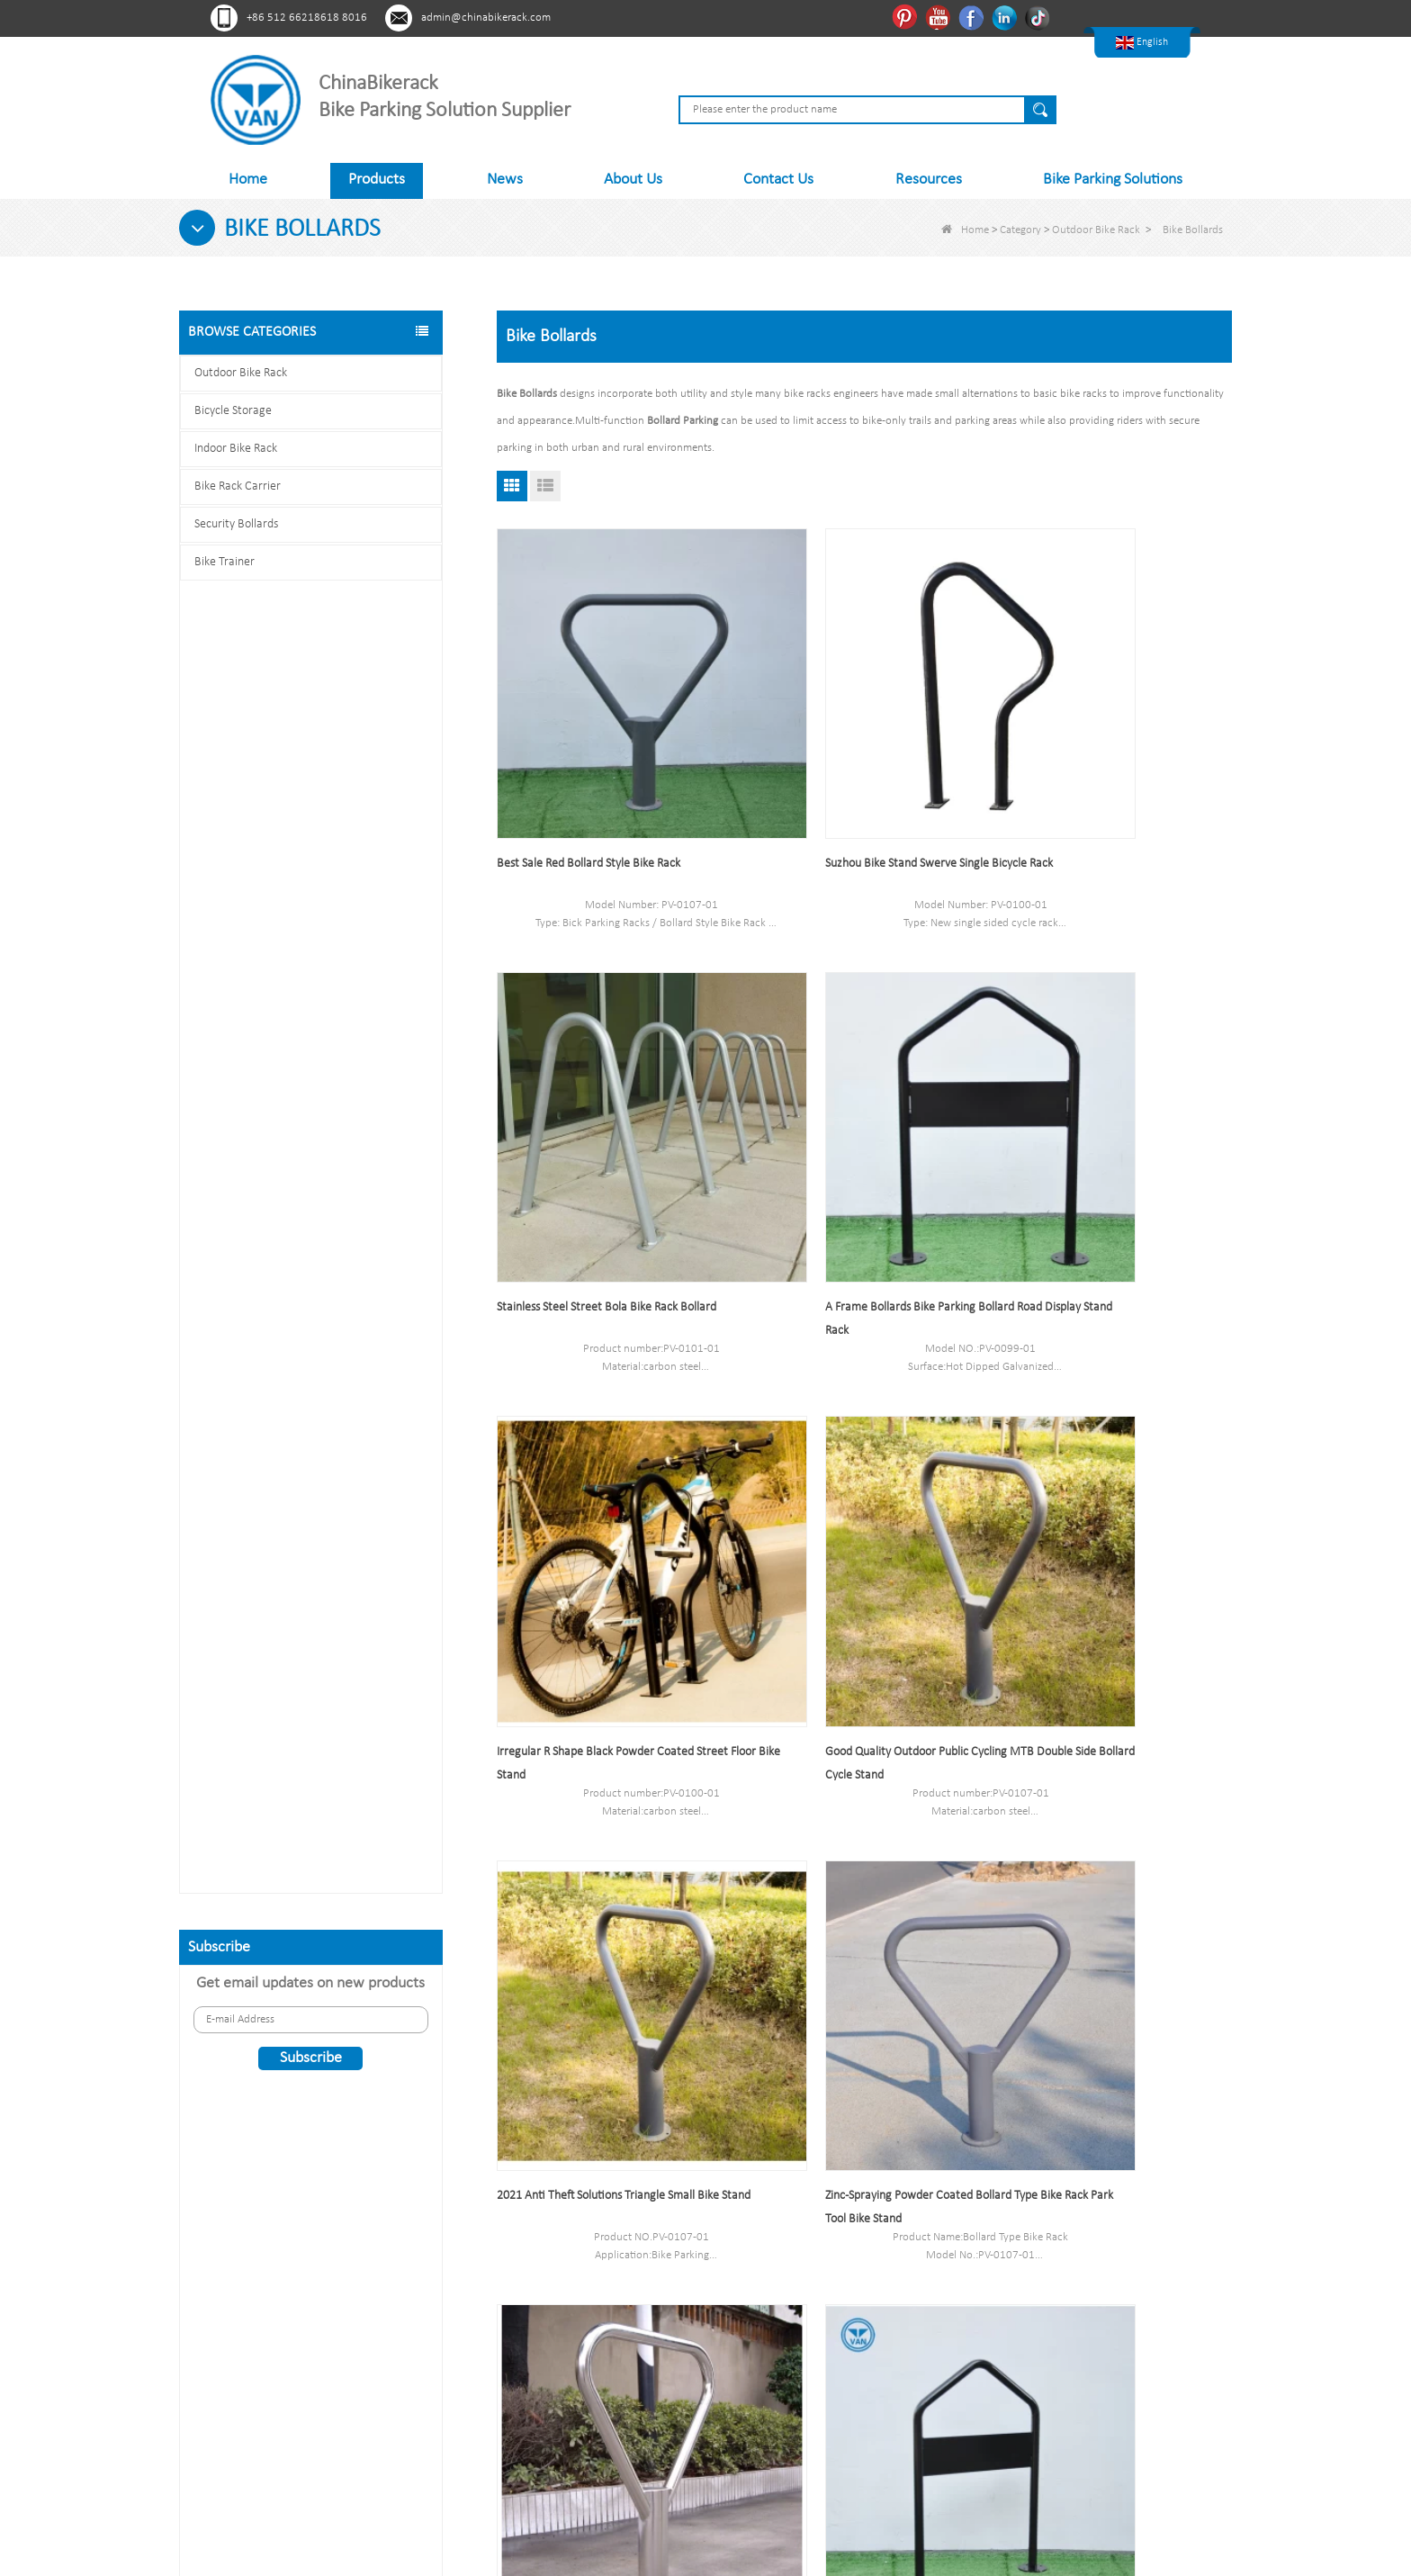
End (897, 2052)
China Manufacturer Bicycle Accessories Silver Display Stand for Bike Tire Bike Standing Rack (1114, 1530)
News (505, 179)
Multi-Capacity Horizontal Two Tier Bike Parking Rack (343, 1622)
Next (855, 2052)
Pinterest (906, 17)
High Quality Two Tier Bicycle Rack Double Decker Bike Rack (343, 1231)
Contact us (310, 1965)
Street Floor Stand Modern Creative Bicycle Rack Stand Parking (605, 1896)
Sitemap (537, 2339)
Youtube (940, 17)
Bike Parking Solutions (1112, 179)
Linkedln (1006, 17)
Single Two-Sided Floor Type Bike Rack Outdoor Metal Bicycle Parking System (864, 1896)
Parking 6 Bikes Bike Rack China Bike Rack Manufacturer (343, 1530)
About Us (633, 179)
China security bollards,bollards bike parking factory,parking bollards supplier (1108, 1896)
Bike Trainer (224, 562)
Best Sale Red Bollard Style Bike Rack (588, 786)
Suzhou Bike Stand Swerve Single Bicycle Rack (861, 786)
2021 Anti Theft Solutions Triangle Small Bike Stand (608, 1530)
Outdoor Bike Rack (1096, 230)
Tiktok (1040, 17)
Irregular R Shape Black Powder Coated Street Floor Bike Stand (863, 1164)
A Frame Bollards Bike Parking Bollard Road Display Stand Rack (605, 1164)
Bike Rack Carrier (237, 486)
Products (376, 179)
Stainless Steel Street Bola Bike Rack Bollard (1108, 786)
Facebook (973, 17)
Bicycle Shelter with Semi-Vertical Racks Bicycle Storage (343, 1047)
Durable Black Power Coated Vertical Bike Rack (343, 1139)
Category (1020, 230)
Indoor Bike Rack (235, 448)
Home (248, 179)
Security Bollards (236, 524)
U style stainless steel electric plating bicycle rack (343, 1714)
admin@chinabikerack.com (486, 17)
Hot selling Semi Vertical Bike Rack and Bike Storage (343, 955)
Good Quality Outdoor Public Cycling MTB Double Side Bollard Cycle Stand (1103, 1164)
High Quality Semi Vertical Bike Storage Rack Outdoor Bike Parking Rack (343, 1438)
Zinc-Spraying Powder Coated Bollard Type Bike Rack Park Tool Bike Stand (854, 1530)
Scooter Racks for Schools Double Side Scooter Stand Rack (343, 863)
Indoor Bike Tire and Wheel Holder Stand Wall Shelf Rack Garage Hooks (343, 1346)
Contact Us (778, 179)
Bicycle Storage (233, 411)
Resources (928, 179)
